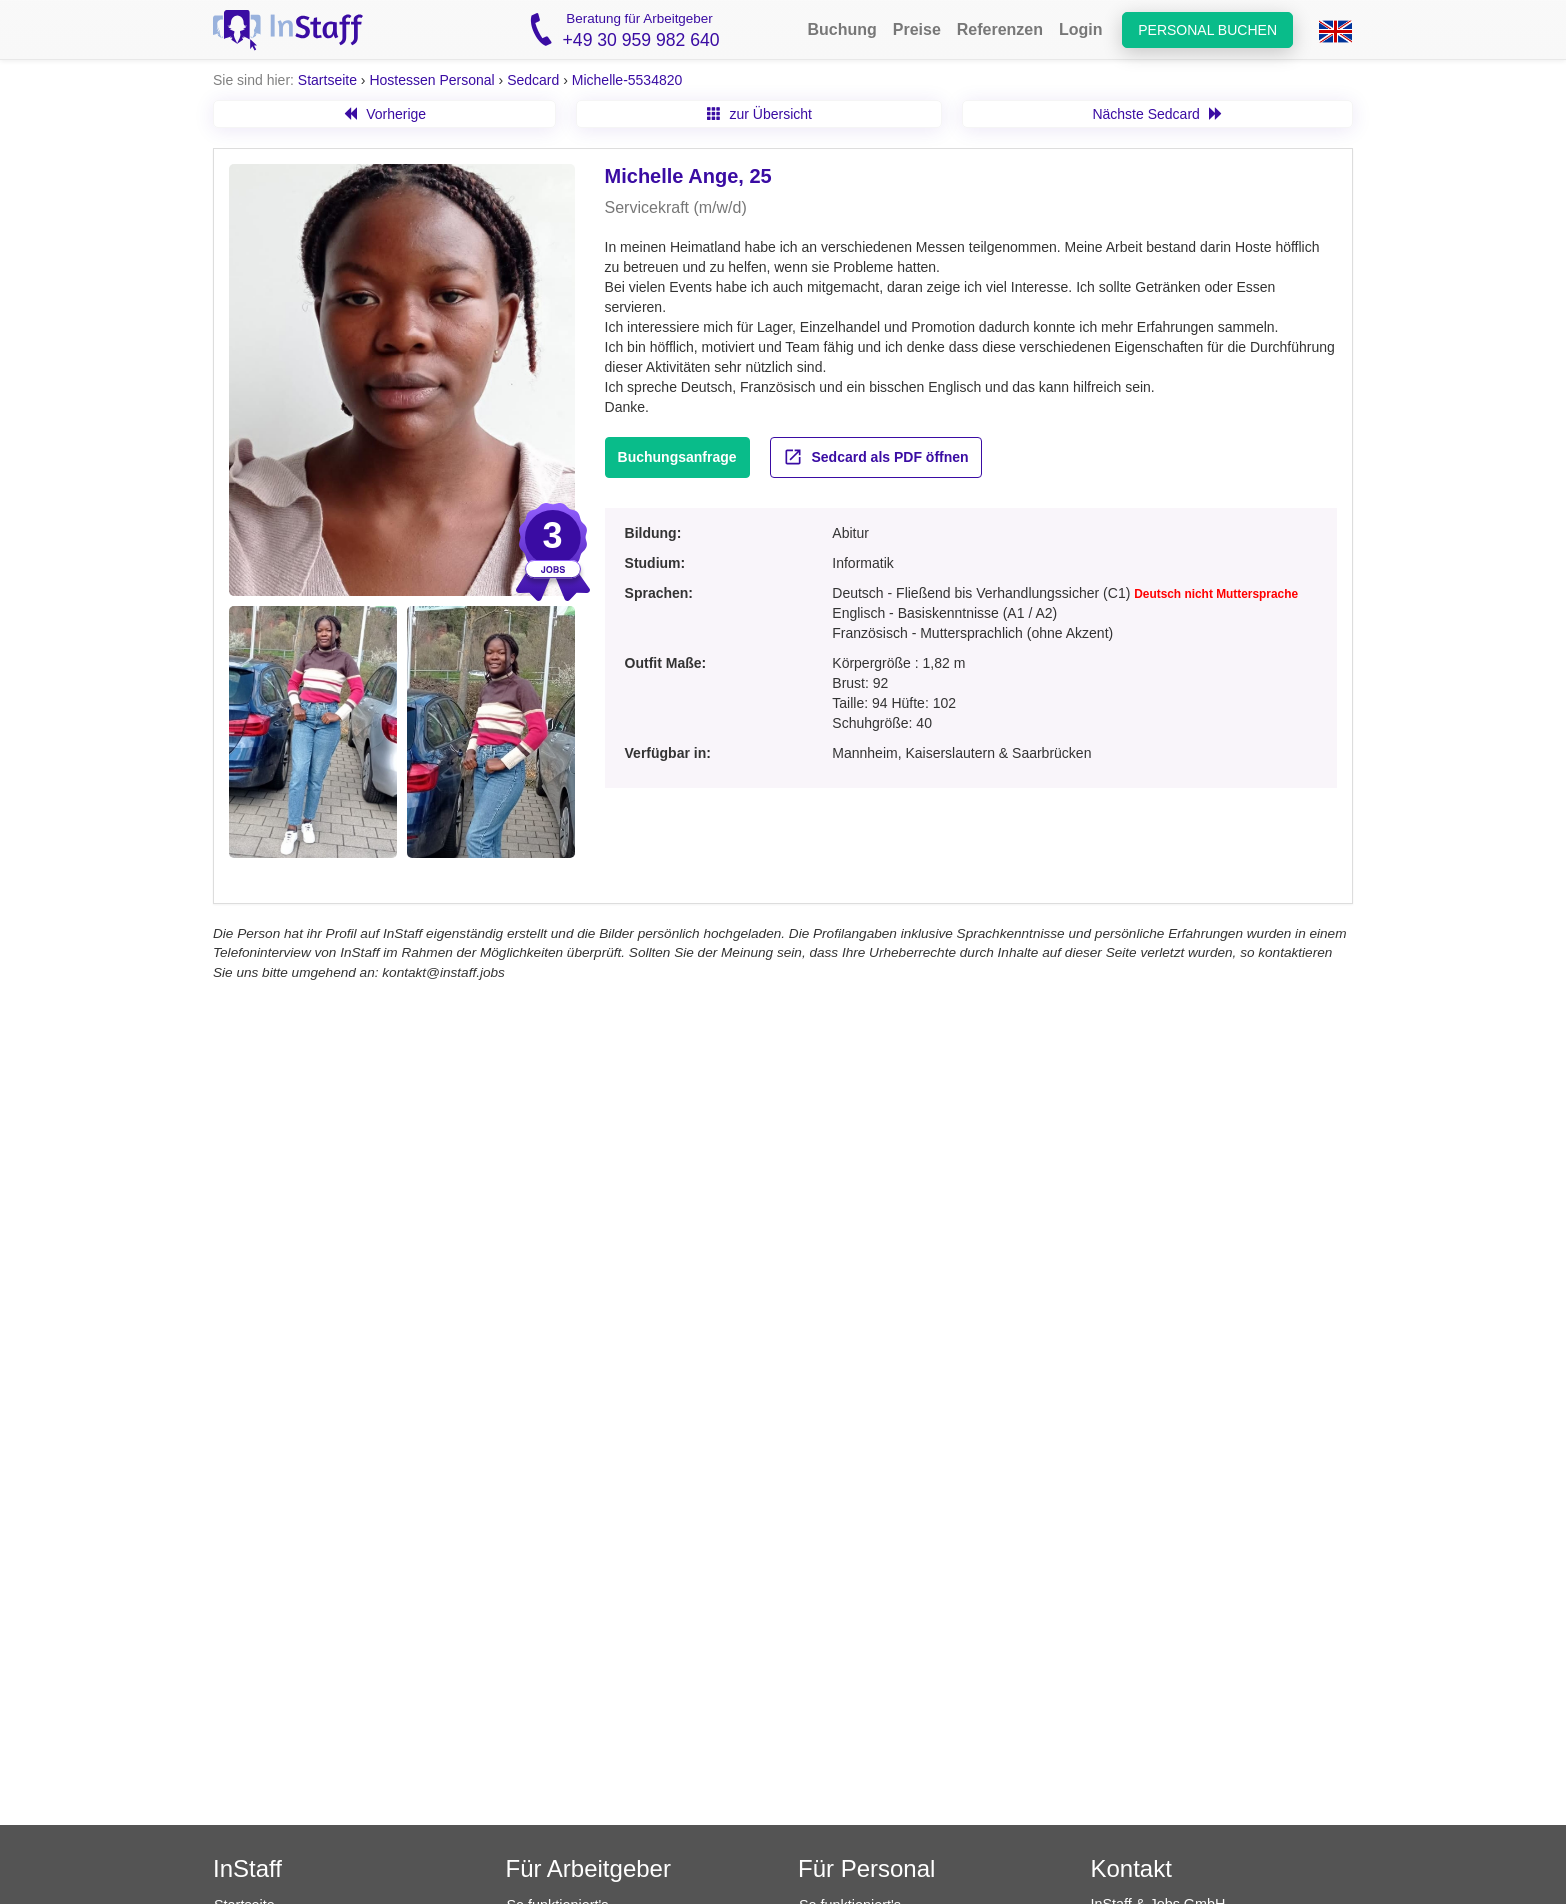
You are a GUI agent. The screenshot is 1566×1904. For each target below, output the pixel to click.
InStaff (247, 1868)
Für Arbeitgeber (588, 1868)
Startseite (327, 80)
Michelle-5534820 (627, 80)
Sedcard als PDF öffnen (876, 457)
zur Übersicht (759, 114)
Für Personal (866, 1868)
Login (1081, 29)
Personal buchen (1207, 30)
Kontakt (1131, 1868)
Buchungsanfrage (677, 457)
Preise (917, 29)
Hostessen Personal (431, 80)
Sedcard (533, 80)
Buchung (841, 29)
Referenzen (1000, 29)
